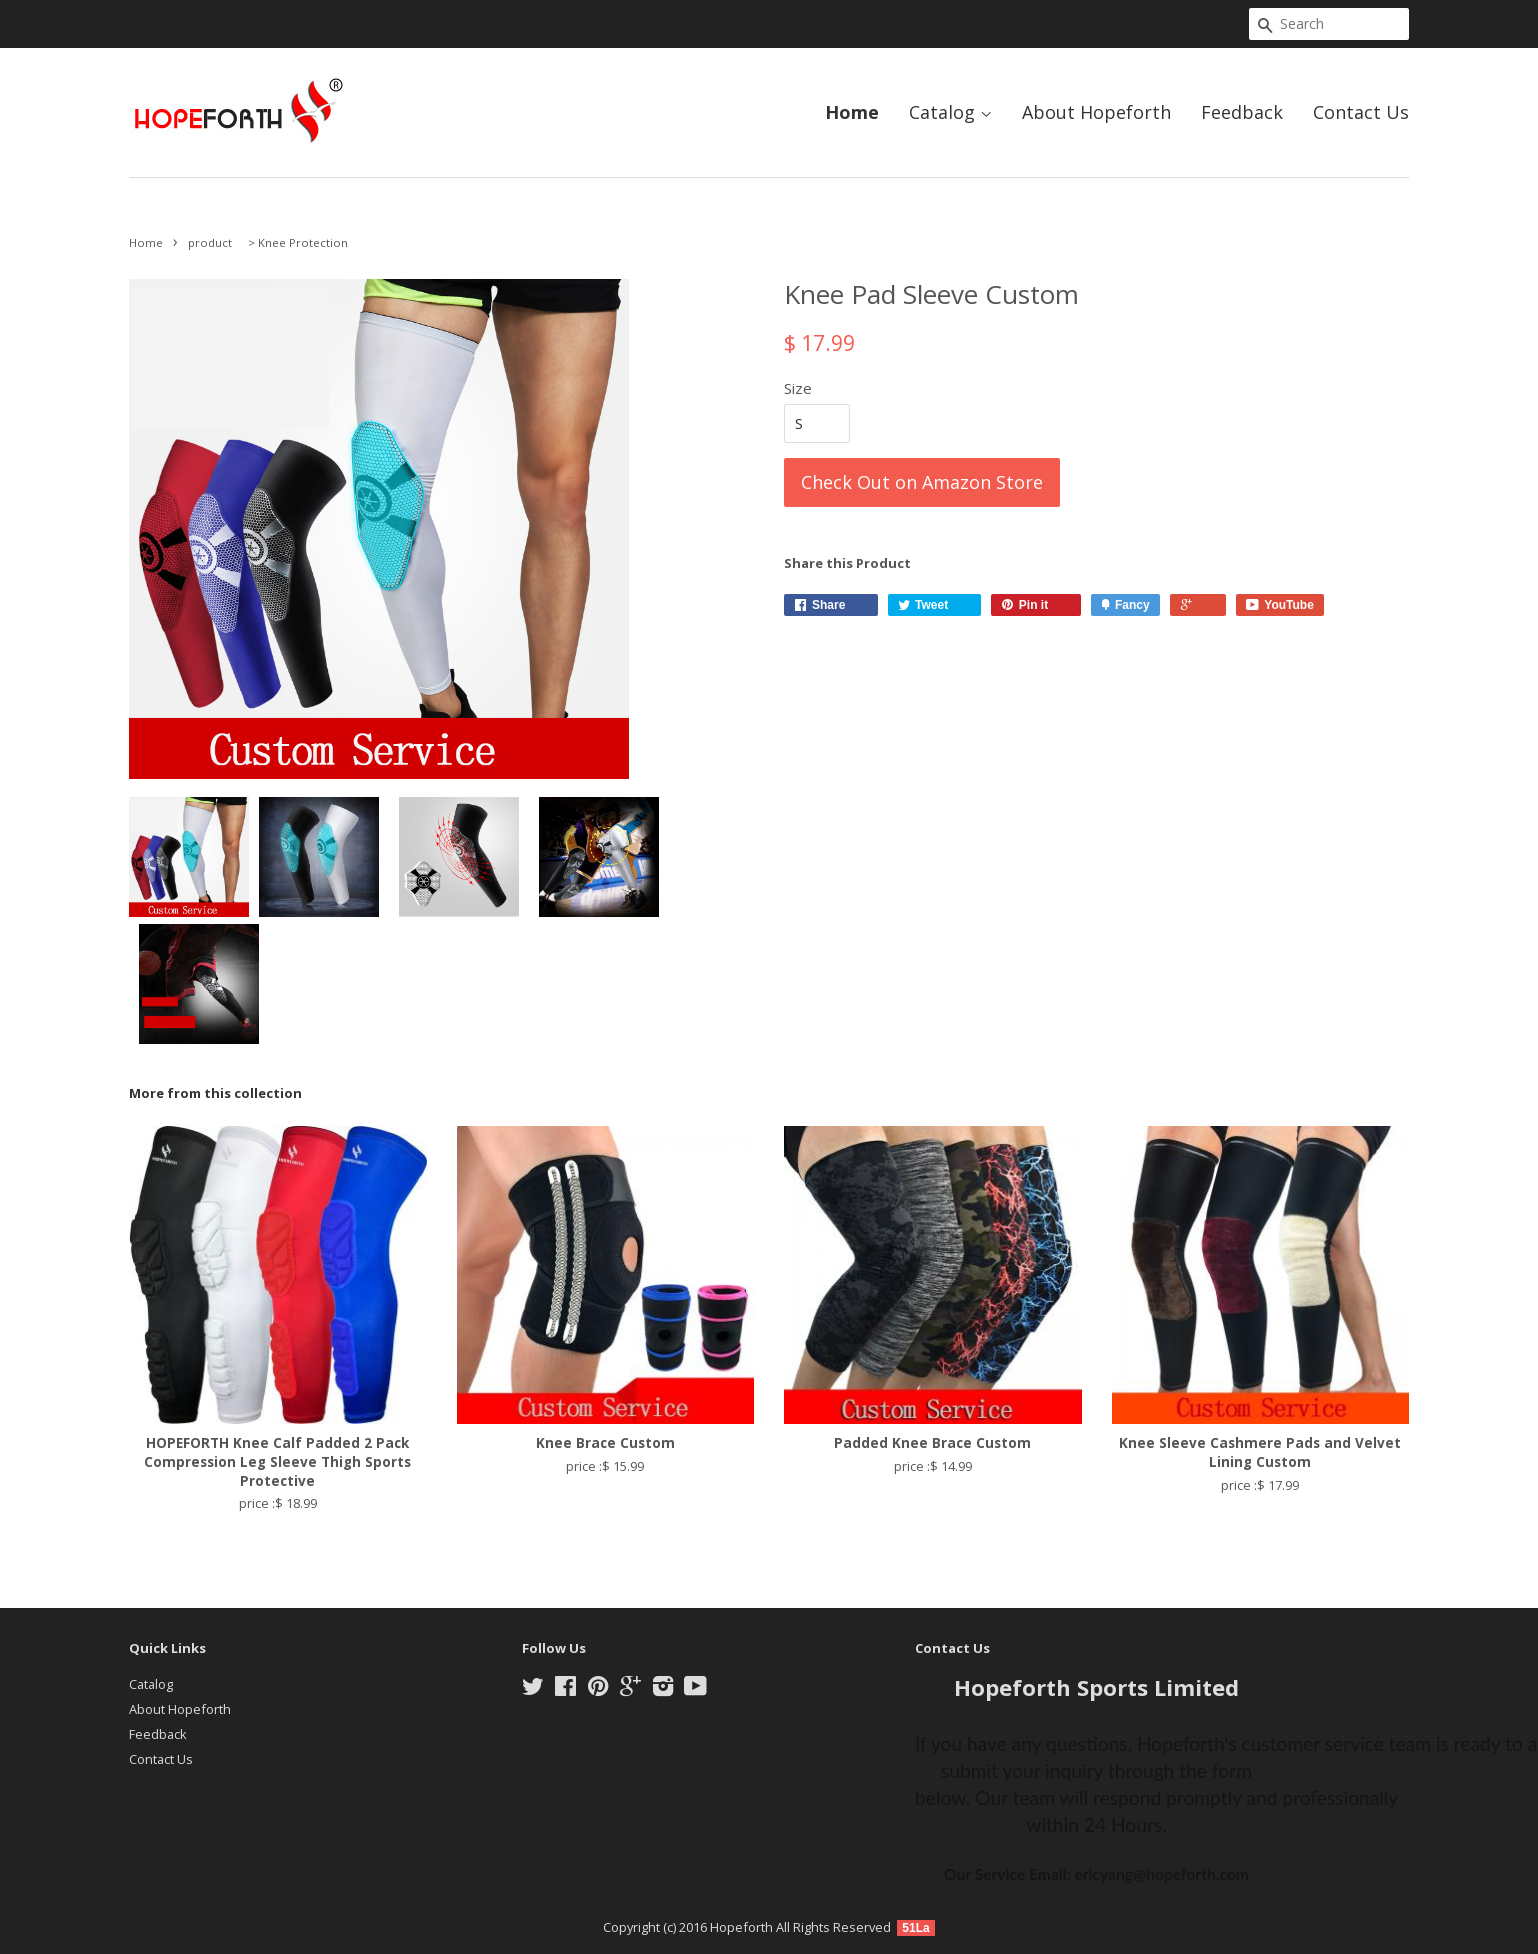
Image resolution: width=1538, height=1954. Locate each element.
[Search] (1329, 24)
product (210, 242)
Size (798, 388)
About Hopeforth (1096, 112)
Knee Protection (303, 242)
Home (852, 112)
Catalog (950, 112)
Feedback (1242, 112)
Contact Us (1361, 112)
